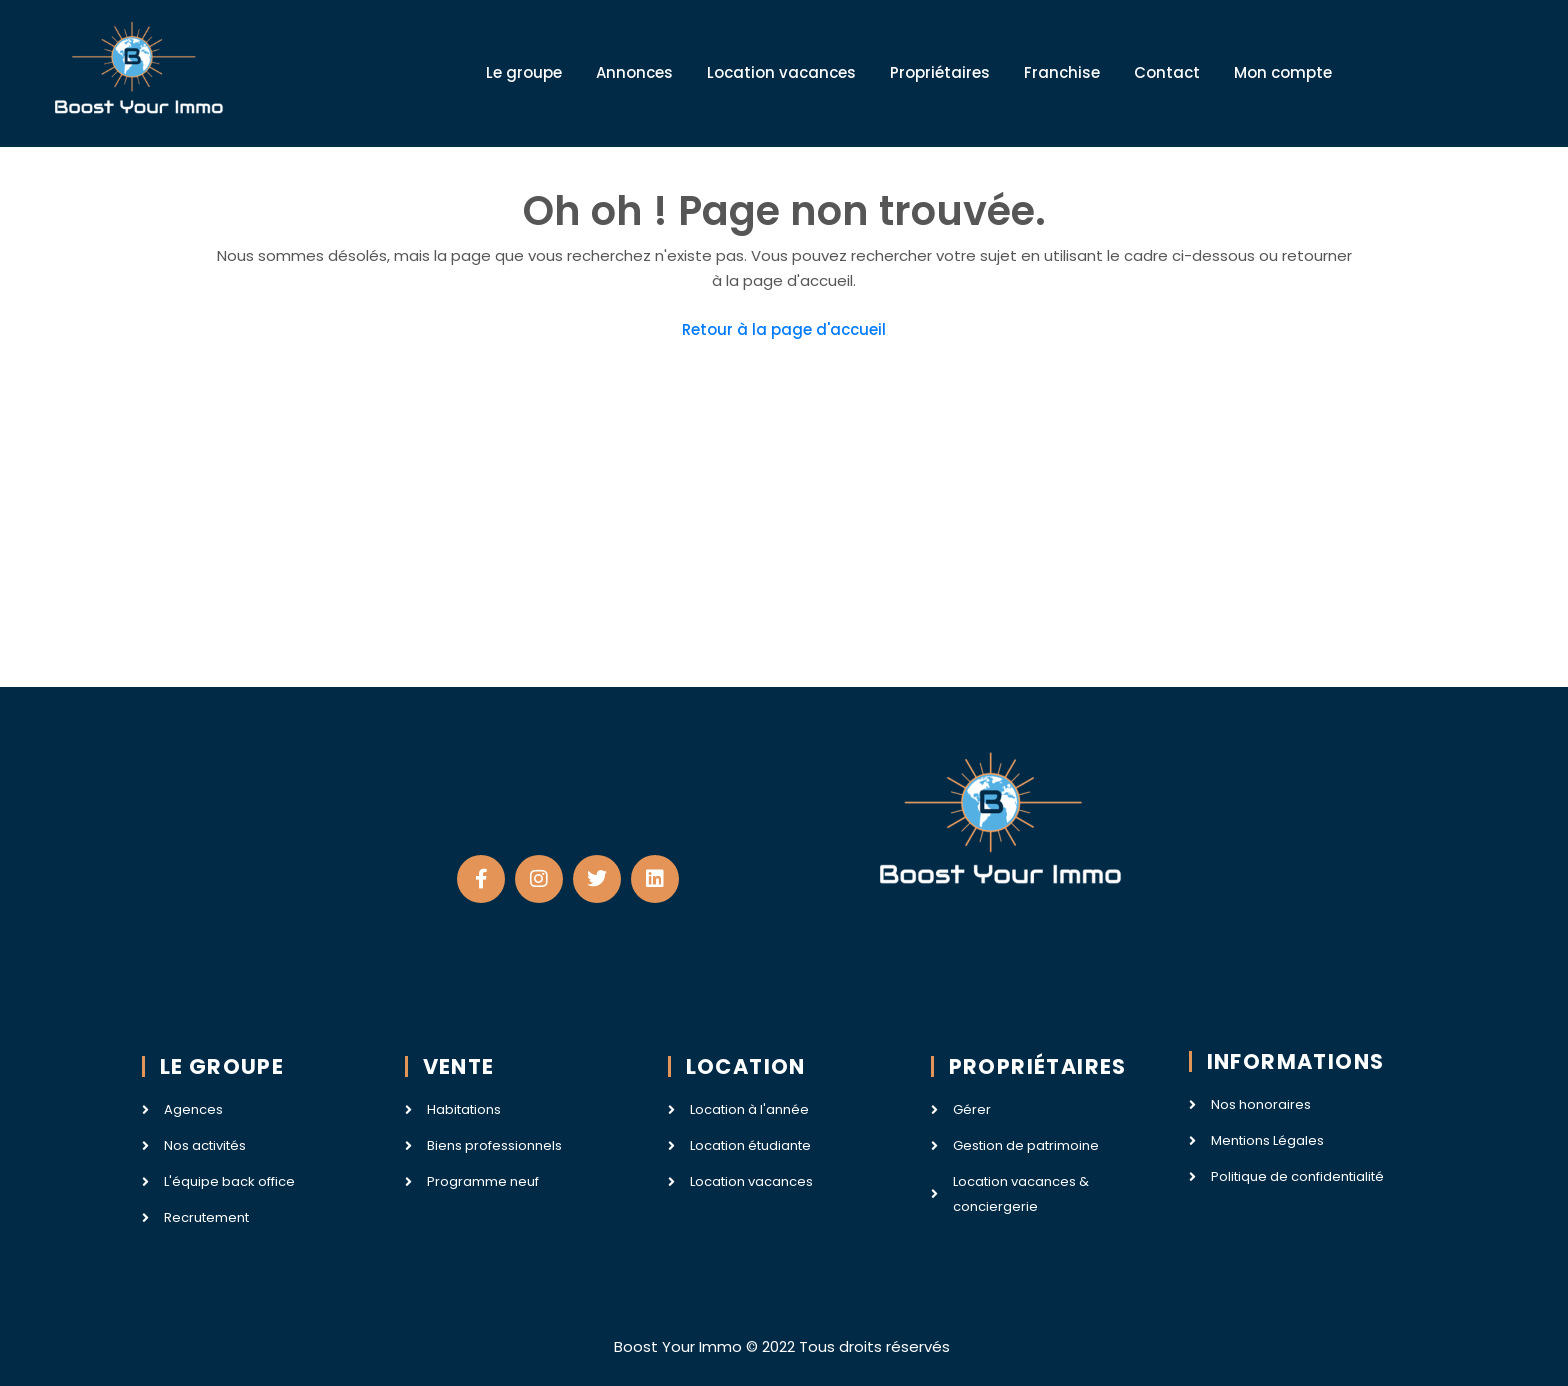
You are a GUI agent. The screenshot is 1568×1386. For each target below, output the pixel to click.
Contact (1167, 72)
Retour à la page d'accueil (784, 329)
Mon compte (1283, 72)
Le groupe (524, 72)
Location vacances (781, 72)
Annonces (634, 72)
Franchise (1062, 72)
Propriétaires (940, 72)
